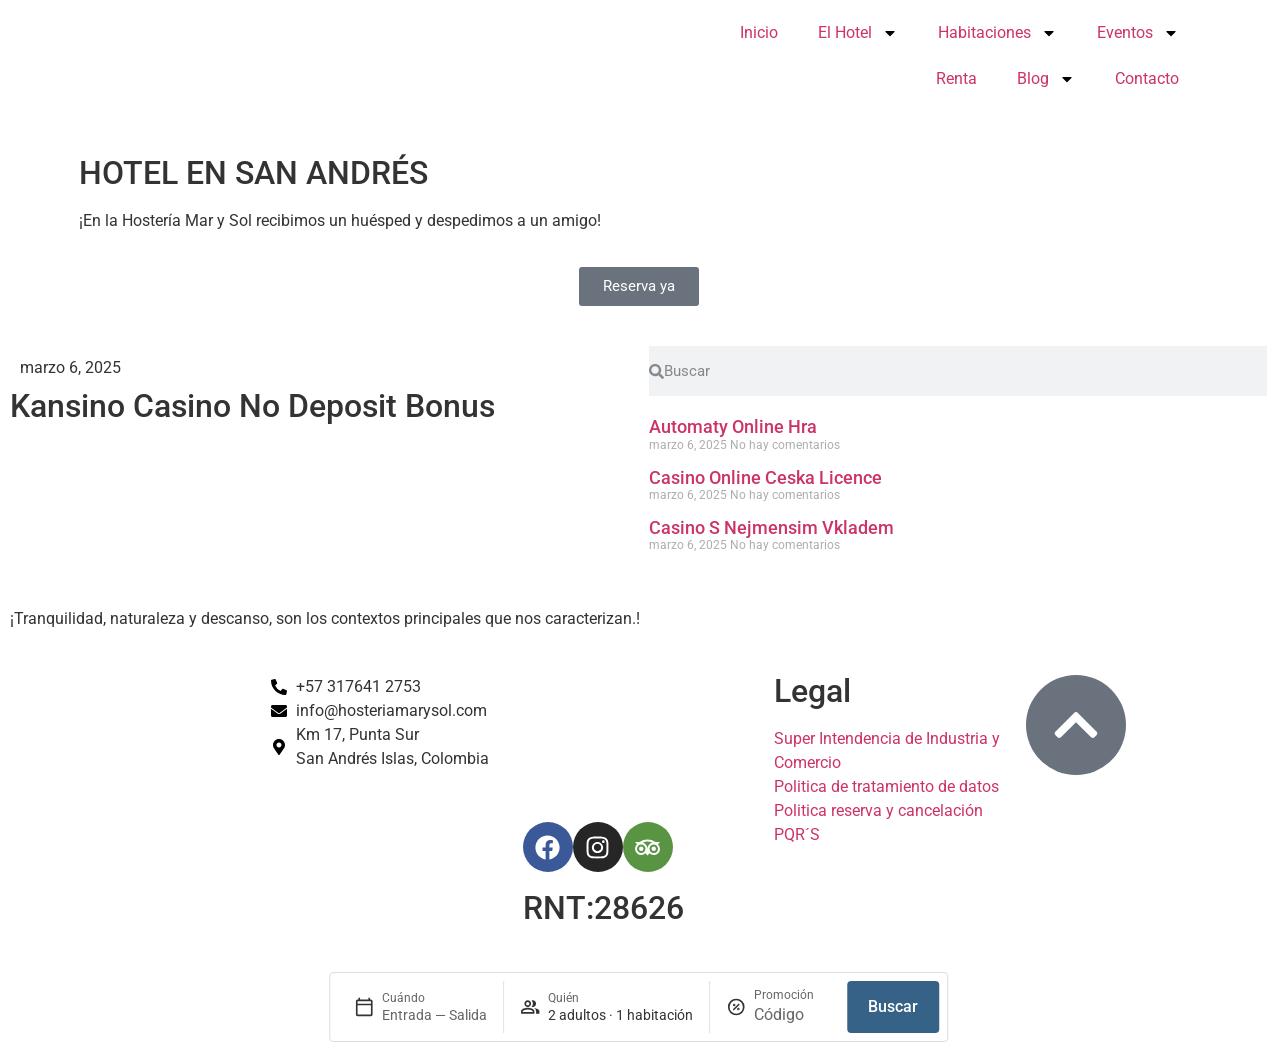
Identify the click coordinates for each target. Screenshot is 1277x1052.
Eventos (1138, 33)
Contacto (1147, 78)
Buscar (893, 1006)
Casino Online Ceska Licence (765, 477)
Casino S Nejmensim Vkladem (771, 527)
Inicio (759, 32)
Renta (956, 78)
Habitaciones (997, 33)
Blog (1046, 79)
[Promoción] (792, 1015)
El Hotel (858, 33)
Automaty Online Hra (733, 426)
